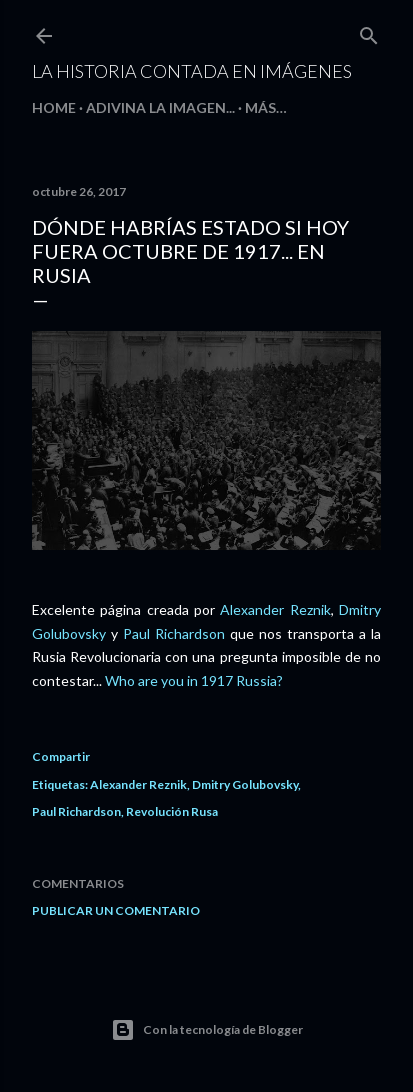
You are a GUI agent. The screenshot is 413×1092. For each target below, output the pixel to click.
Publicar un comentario (116, 910)
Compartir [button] (61, 756)
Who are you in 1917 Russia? (194, 680)
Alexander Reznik (275, 609)
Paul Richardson (174, 633)
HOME (54, 107)
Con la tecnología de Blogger (207, 1030)
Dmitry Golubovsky (245, 784)
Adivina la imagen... (160, 107)
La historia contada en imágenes (192, 71)
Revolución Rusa (172, 811)
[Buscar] (369, 31)
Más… (266, 107)
